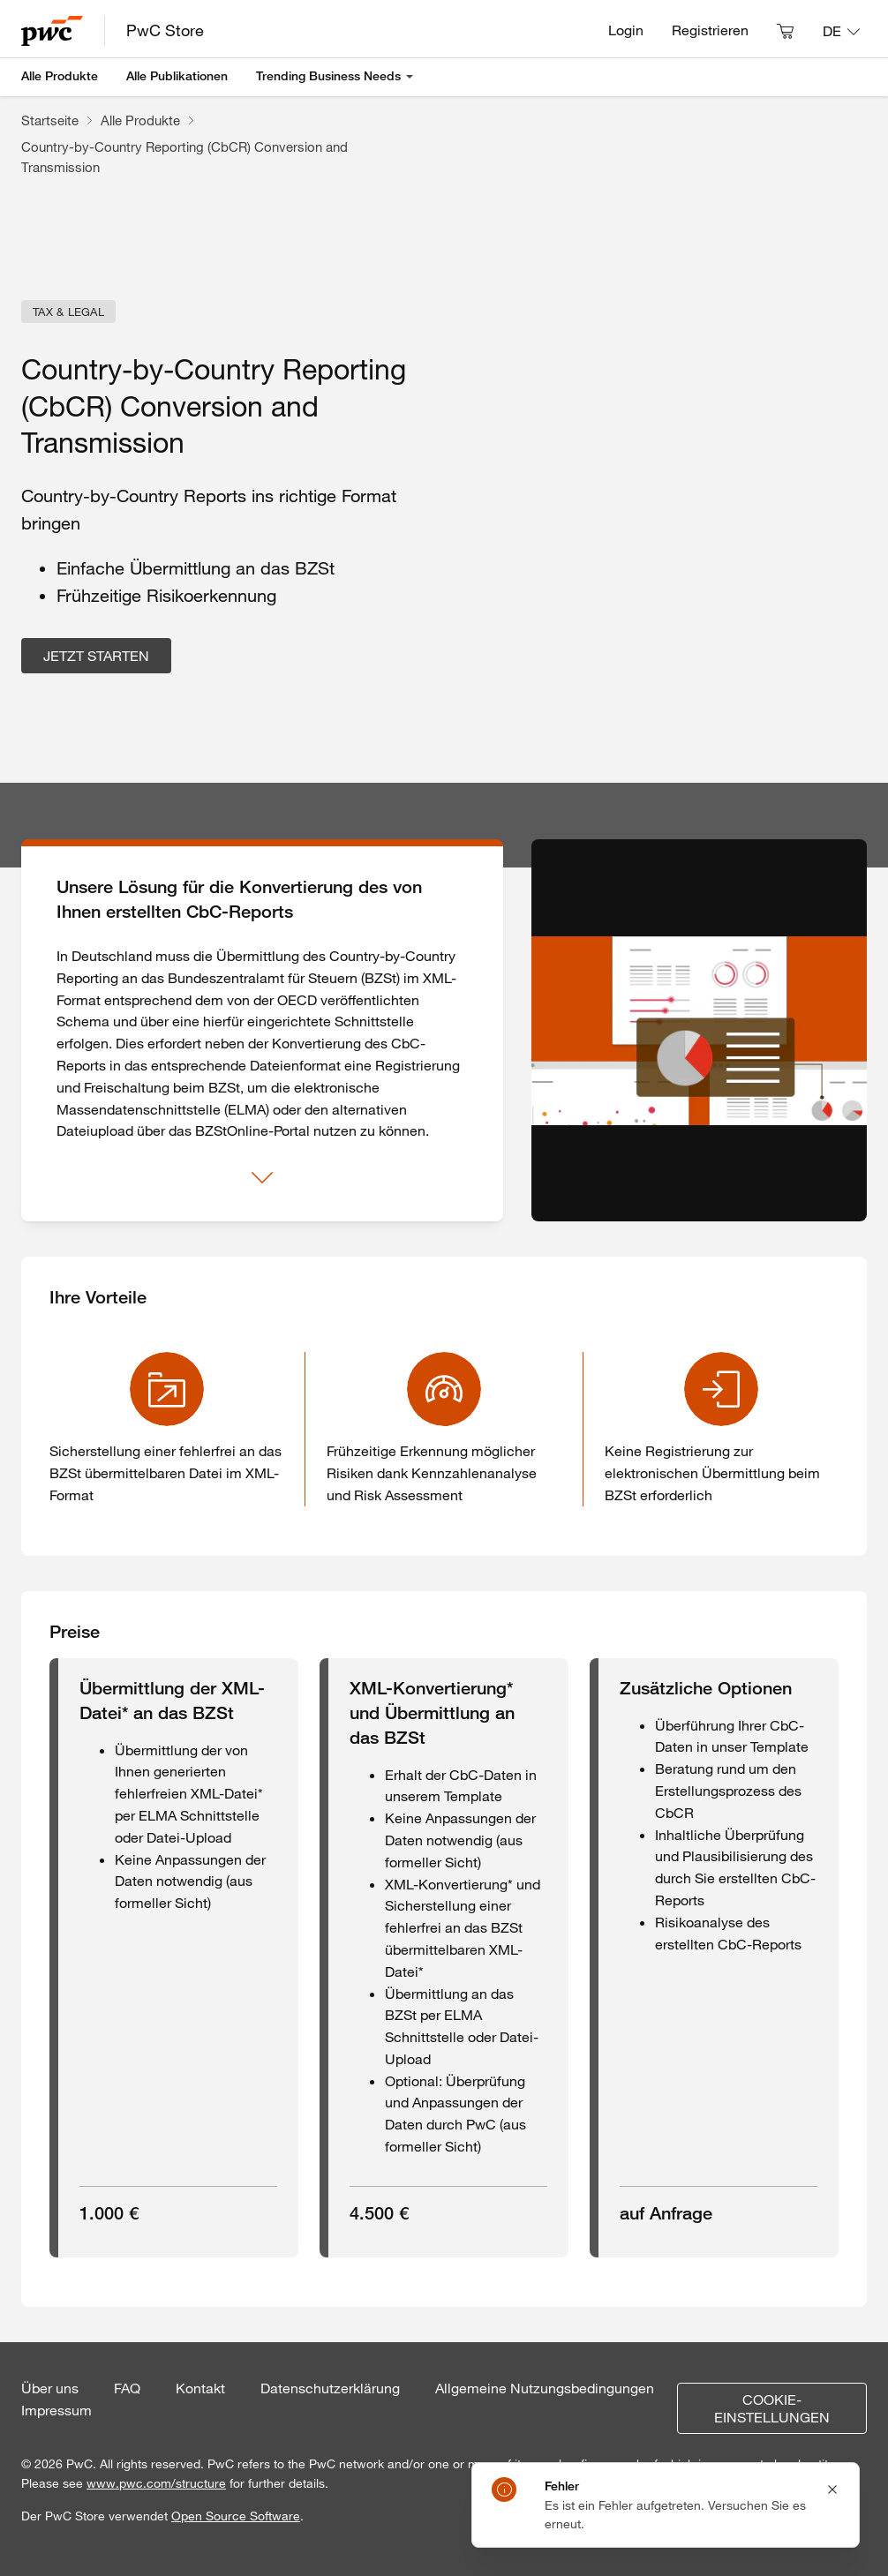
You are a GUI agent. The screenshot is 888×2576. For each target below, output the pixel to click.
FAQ (127, 2388)
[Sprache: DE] (841, 31)
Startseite (50, 120)
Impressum (56, 2410)
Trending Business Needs (328, 76)
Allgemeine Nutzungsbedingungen (544, 2388)
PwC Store (165, 30)
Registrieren (710, 30)
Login (625, 30)
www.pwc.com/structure (156, 2483)
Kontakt (200, 2388)
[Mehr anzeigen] (262, 1178)
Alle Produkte (59, 76)
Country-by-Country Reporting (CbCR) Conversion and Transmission (184, 157)
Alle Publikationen (177, 76)
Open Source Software (235, 2516)
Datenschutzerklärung (330, 2388)
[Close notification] (832, 2489)
